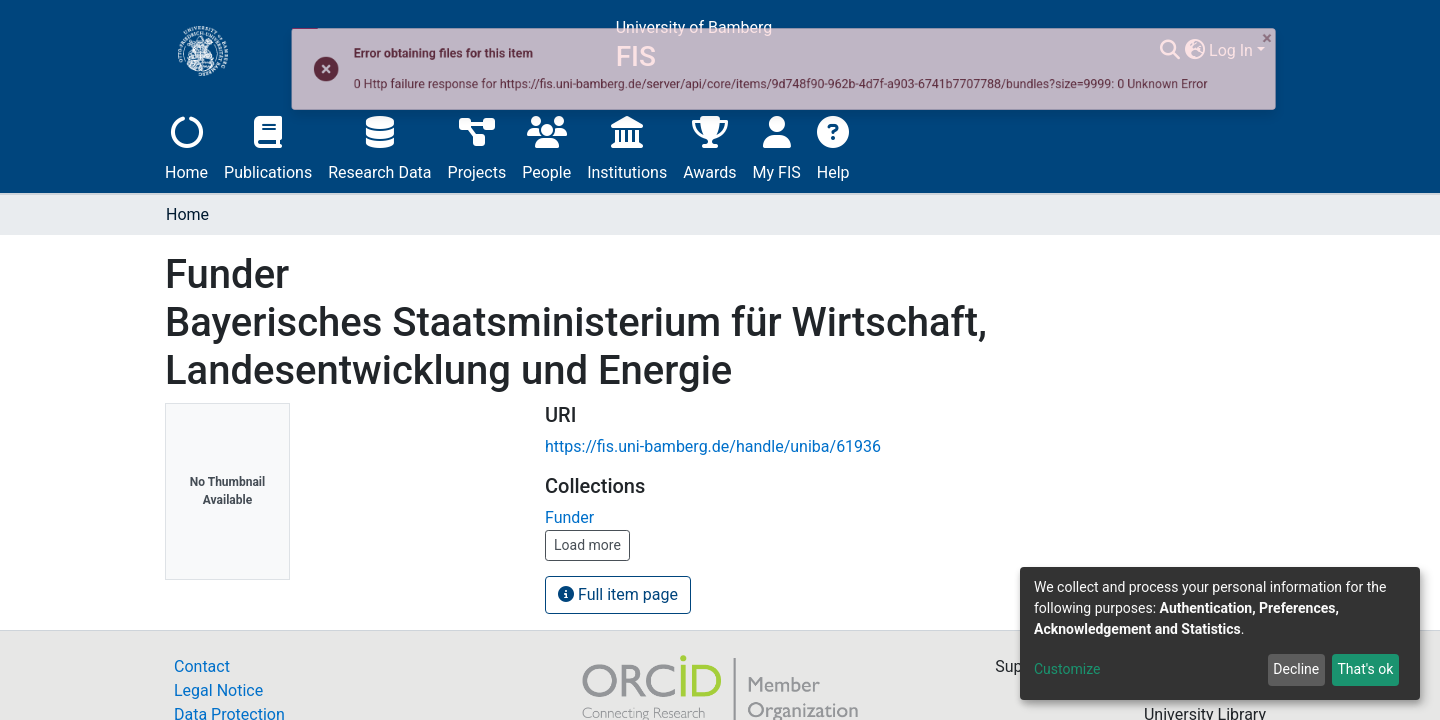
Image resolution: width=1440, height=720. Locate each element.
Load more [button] (587, 545)
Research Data (379, 145)
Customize (1067, 669)
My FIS (777, 145)
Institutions (627, 145)
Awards (709, 145)
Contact (202, 666)
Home (186, 145)
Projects (477, 145)
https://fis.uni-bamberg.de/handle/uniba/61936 (713, 446)
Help (833, 145)
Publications (268, 145)
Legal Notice (218, 690)
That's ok (1365, 669)
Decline (1296, 669)
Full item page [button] (618, 594)
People (546, 145)
